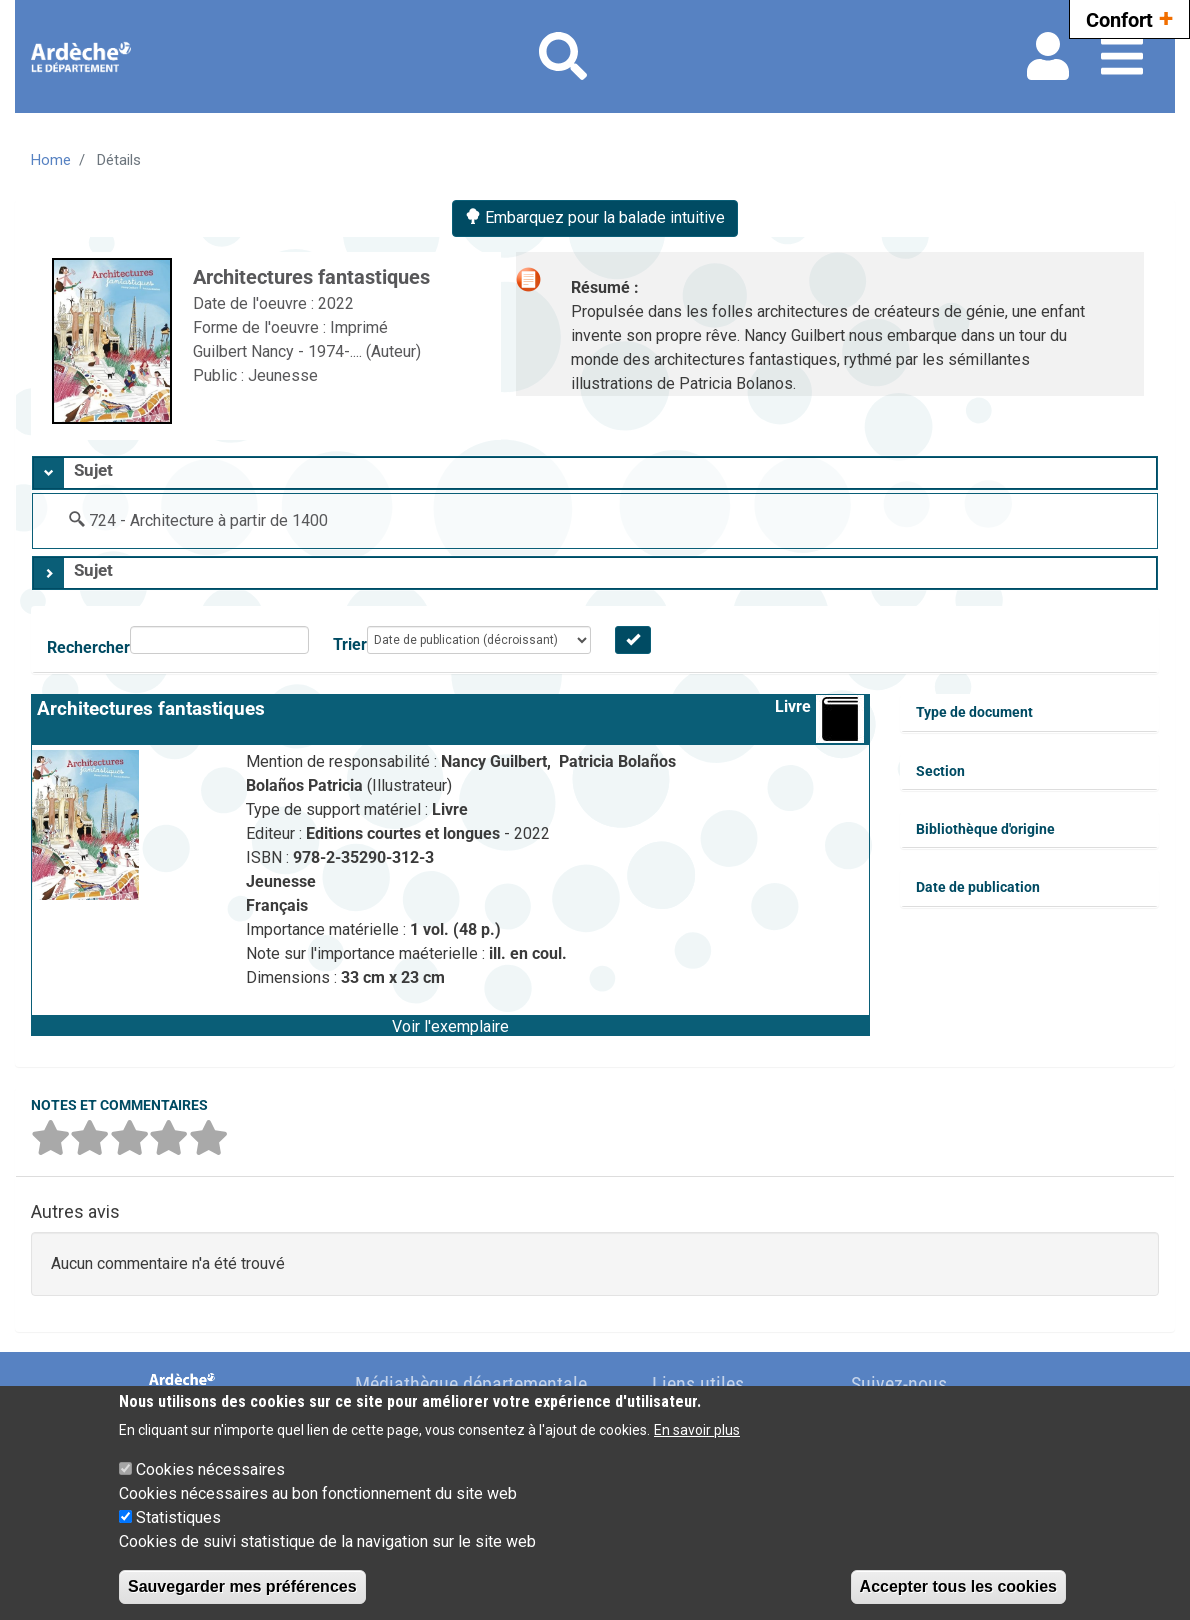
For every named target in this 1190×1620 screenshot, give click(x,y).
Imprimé (359, 327)
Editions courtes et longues (405, 833)
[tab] (595, 473)
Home (51, 160)
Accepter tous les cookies (958, 1586)
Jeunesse (283, 375)
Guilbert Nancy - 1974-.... (279, 351)
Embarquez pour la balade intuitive (595, 217)
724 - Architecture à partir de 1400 (208, 520)
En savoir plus (697, 1430)
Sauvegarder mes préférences (242, 1586)
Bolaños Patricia (306, 785)
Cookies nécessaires (210, 1469)
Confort (1129, 17)
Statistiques (178, 1517)
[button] (450, 1025)
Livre (793, 706)
